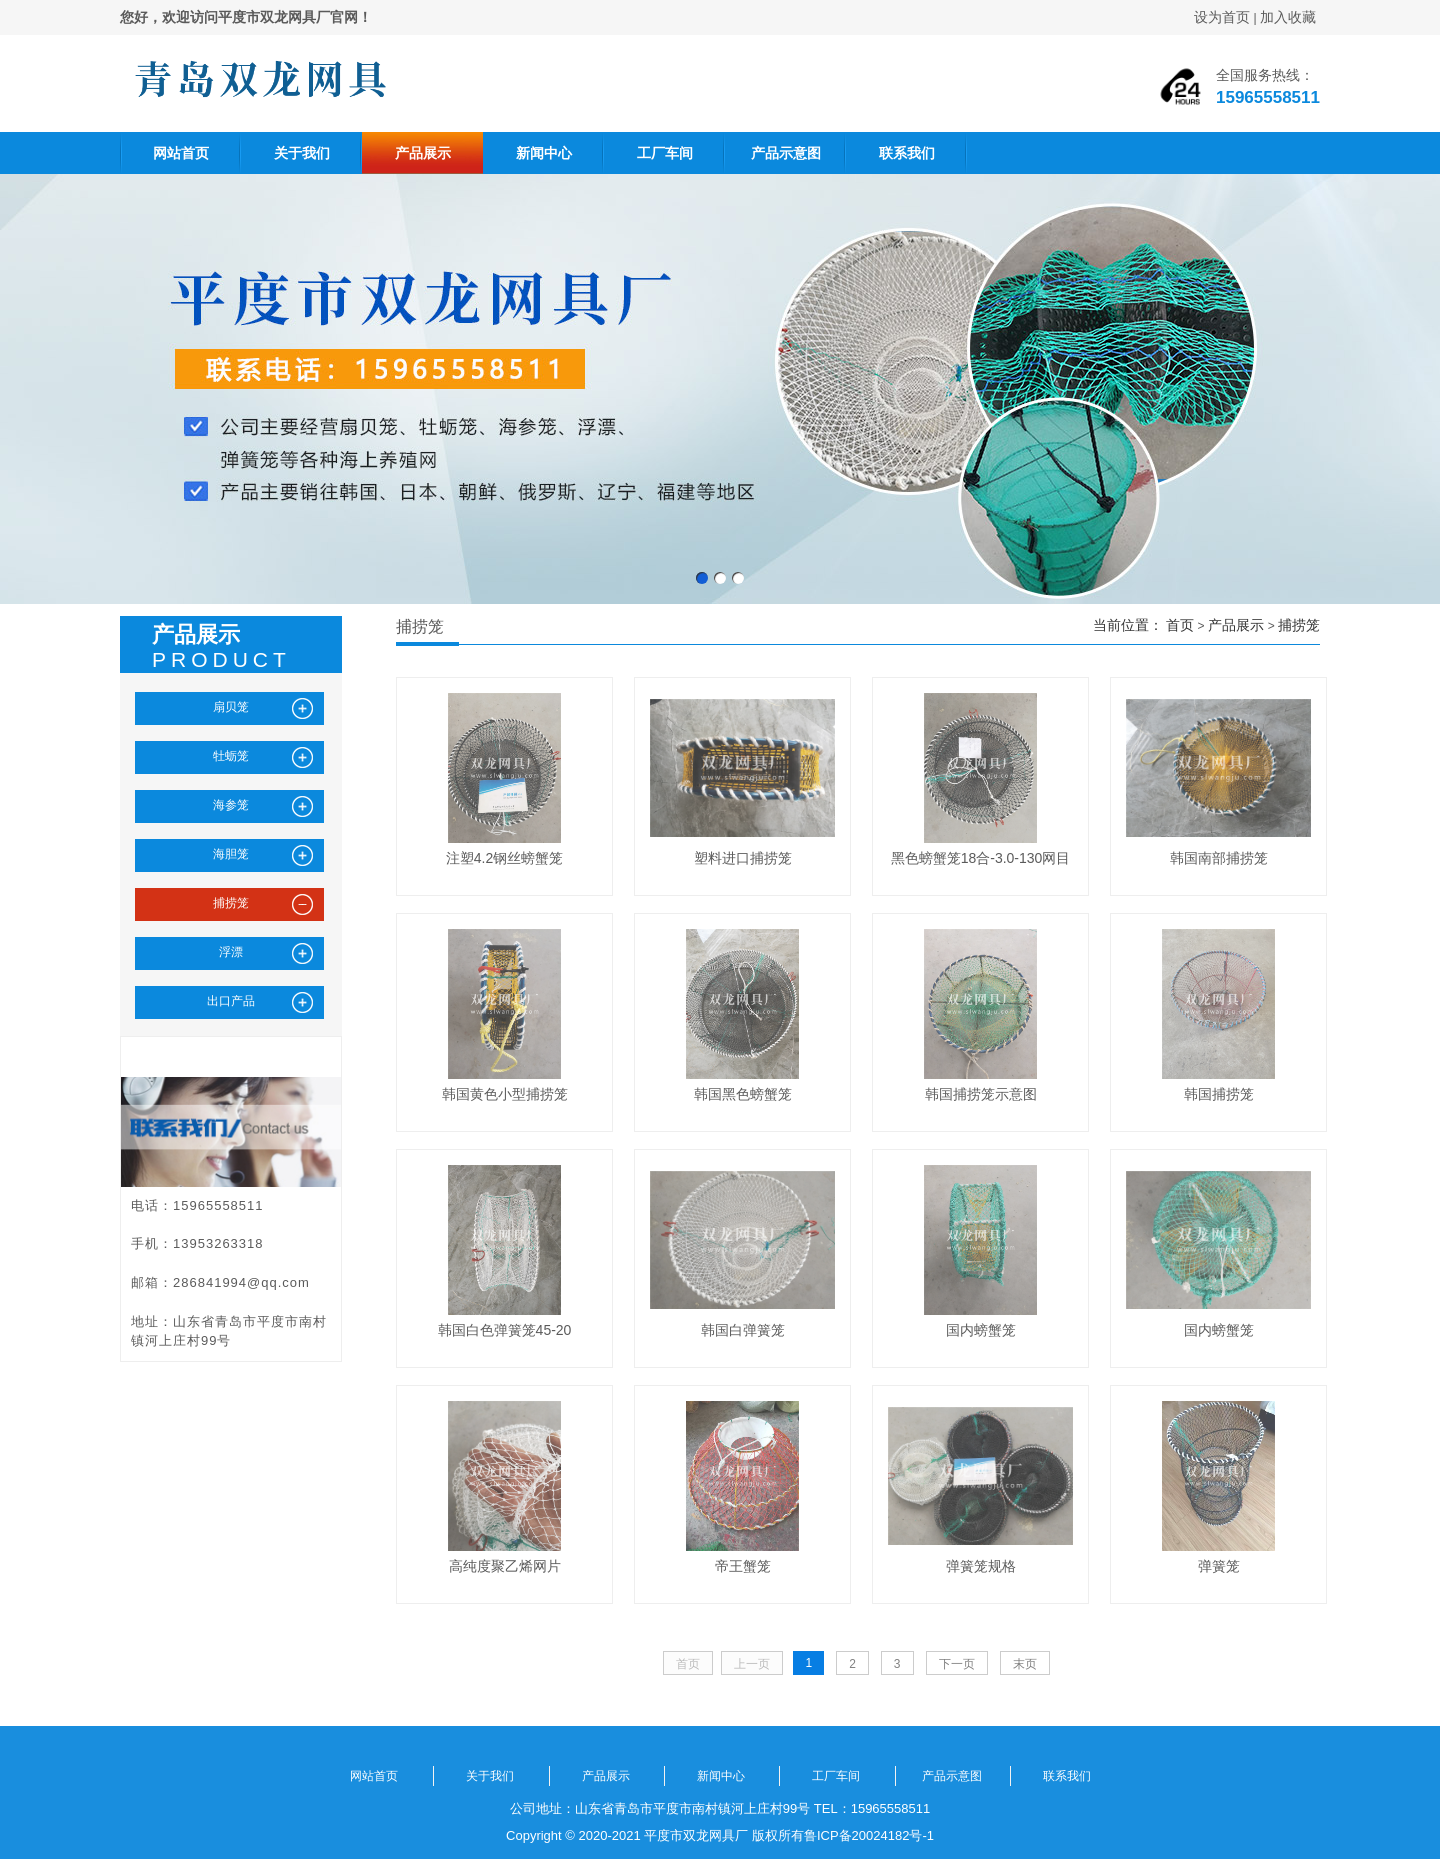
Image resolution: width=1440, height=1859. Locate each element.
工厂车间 (665, 153)
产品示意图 (786, 153)
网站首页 (181, 153)
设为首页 (1222, 17)
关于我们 (302, 153)
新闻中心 (544, 153)
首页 (1180, 625)
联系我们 (907, 153)
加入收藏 (1288, 17)
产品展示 (423, 153)
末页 (1025, 1664)
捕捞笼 (1299, 625)
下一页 (957, 1664)
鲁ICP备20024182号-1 (869, 1835)
